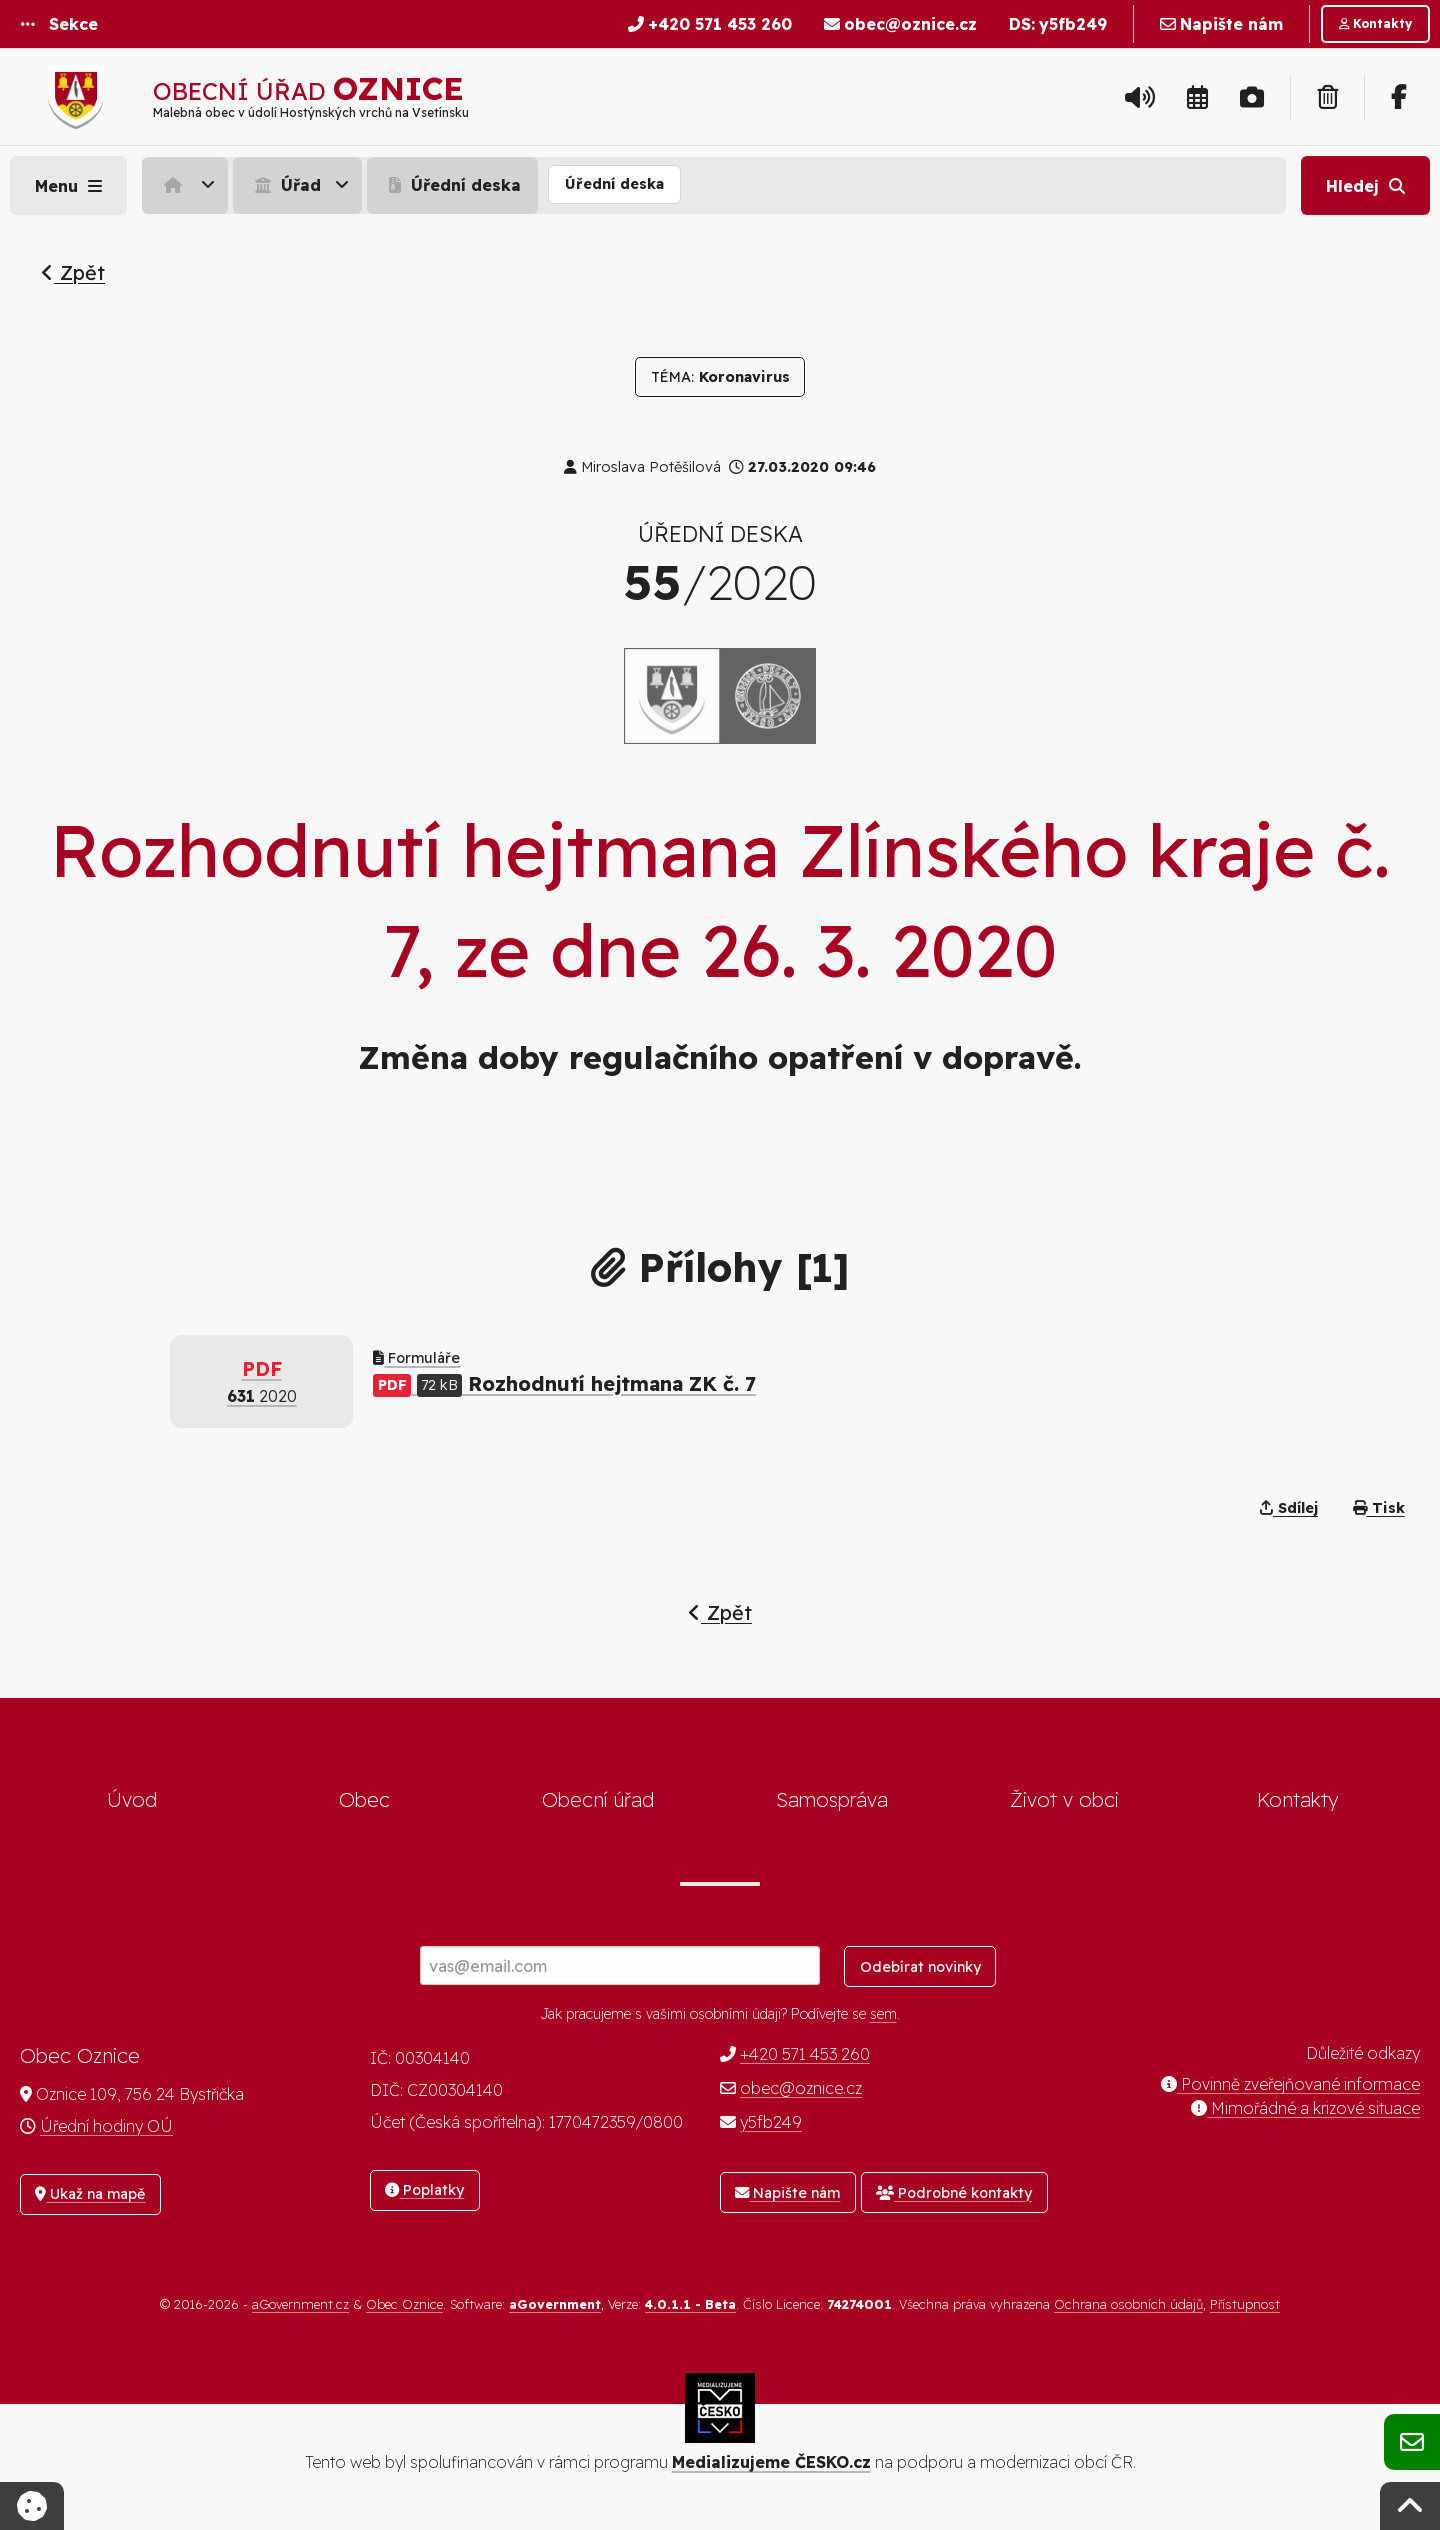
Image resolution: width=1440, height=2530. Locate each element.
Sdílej (1289, 1508)
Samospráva (832, 1799)
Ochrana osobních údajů (1128, 2304)
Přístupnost (1245, 2304)
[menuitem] (187, 185)
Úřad (285, 185)
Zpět (73, 272)
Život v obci (1064, 1799)
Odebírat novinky (920, 1967)
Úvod (132, 1799)
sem (883, 2014)
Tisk (1379, 1508)
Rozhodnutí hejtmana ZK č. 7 (564, 1383)
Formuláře (416, 1358)
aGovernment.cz (300, 2304)
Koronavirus (720, 377)
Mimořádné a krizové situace (1305, 2108)
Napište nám (787, 2193)
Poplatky (424, 2190)
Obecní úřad (598, 1799)
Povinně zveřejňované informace (1290, 2084)
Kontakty (1298, 1799)
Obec (364, 1799)
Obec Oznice (404, 2304)
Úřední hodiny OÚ (106, 2126)
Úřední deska (452, 185)
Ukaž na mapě (90, 2194)
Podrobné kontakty (954, 2193)
